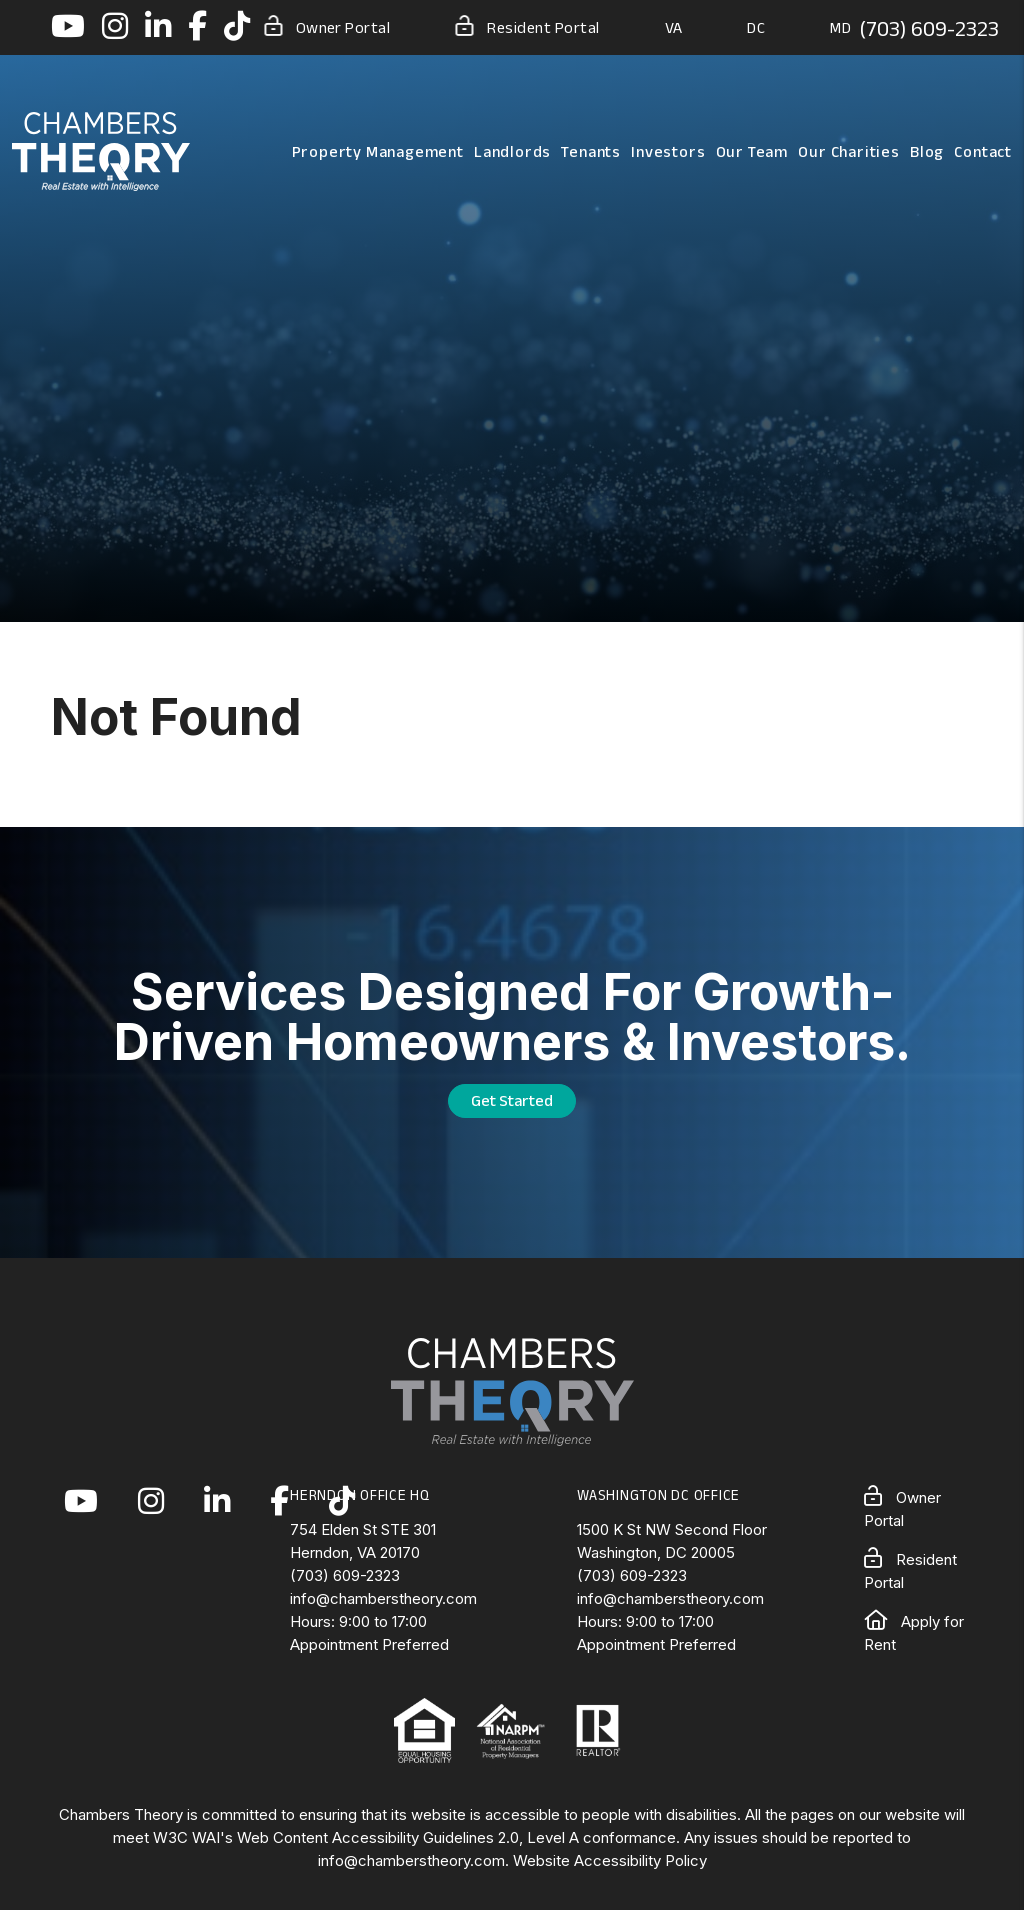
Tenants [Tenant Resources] (591, 151)
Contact (983, 151)
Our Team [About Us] (752, 151)
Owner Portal (327, 26)
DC (756, 27)
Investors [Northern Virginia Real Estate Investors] (668, 151)
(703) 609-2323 (929, 28)
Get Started (512, 1100)
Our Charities (848, 151)
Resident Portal (527, 26)
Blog (927, 151)
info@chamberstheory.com (383, 1598)
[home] (101, 150)
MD (840, 27)
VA (674, 27)
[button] (68, 27)
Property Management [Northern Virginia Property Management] (378, 151)
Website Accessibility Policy (610, 1860)
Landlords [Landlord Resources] (512, 151)
